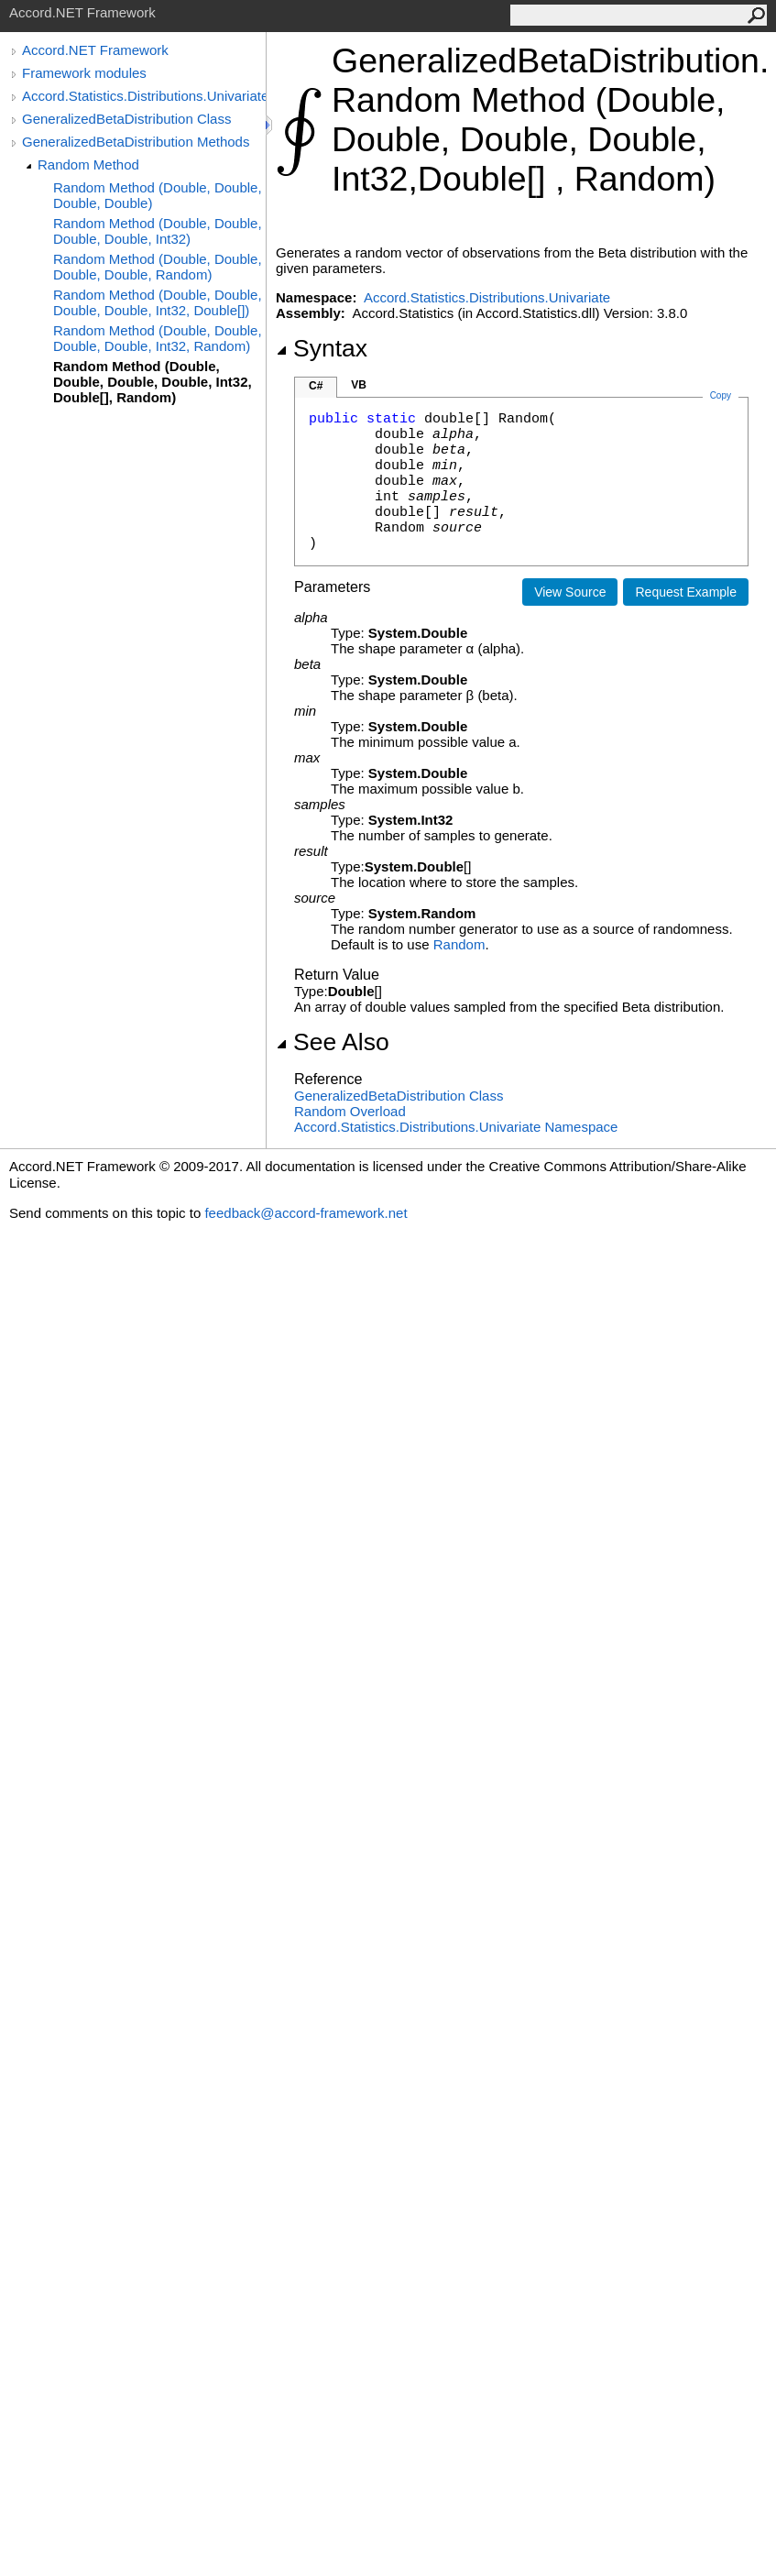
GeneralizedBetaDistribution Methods (135, 141)
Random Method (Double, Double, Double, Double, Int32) (157, 231)
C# (315, 385)
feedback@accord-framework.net (305, 1213)
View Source (570, 592)
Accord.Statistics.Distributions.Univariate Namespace (456, 1127)
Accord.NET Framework (95, 50)
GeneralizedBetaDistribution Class (126, 118)
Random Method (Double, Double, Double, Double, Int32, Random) (157, 338)
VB (358, 384)
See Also (332, 1042)
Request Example (686, 592)
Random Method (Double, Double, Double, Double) (157, 195)
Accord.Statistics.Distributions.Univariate (144, 96)
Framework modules (84, 73)
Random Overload (350, 1111)
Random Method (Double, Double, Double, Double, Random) (157, 266)
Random (459, 944)
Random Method (88, 164)
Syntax (321, 348)
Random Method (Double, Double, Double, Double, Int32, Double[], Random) (152, 381)
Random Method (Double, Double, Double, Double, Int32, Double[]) (157, 302)
